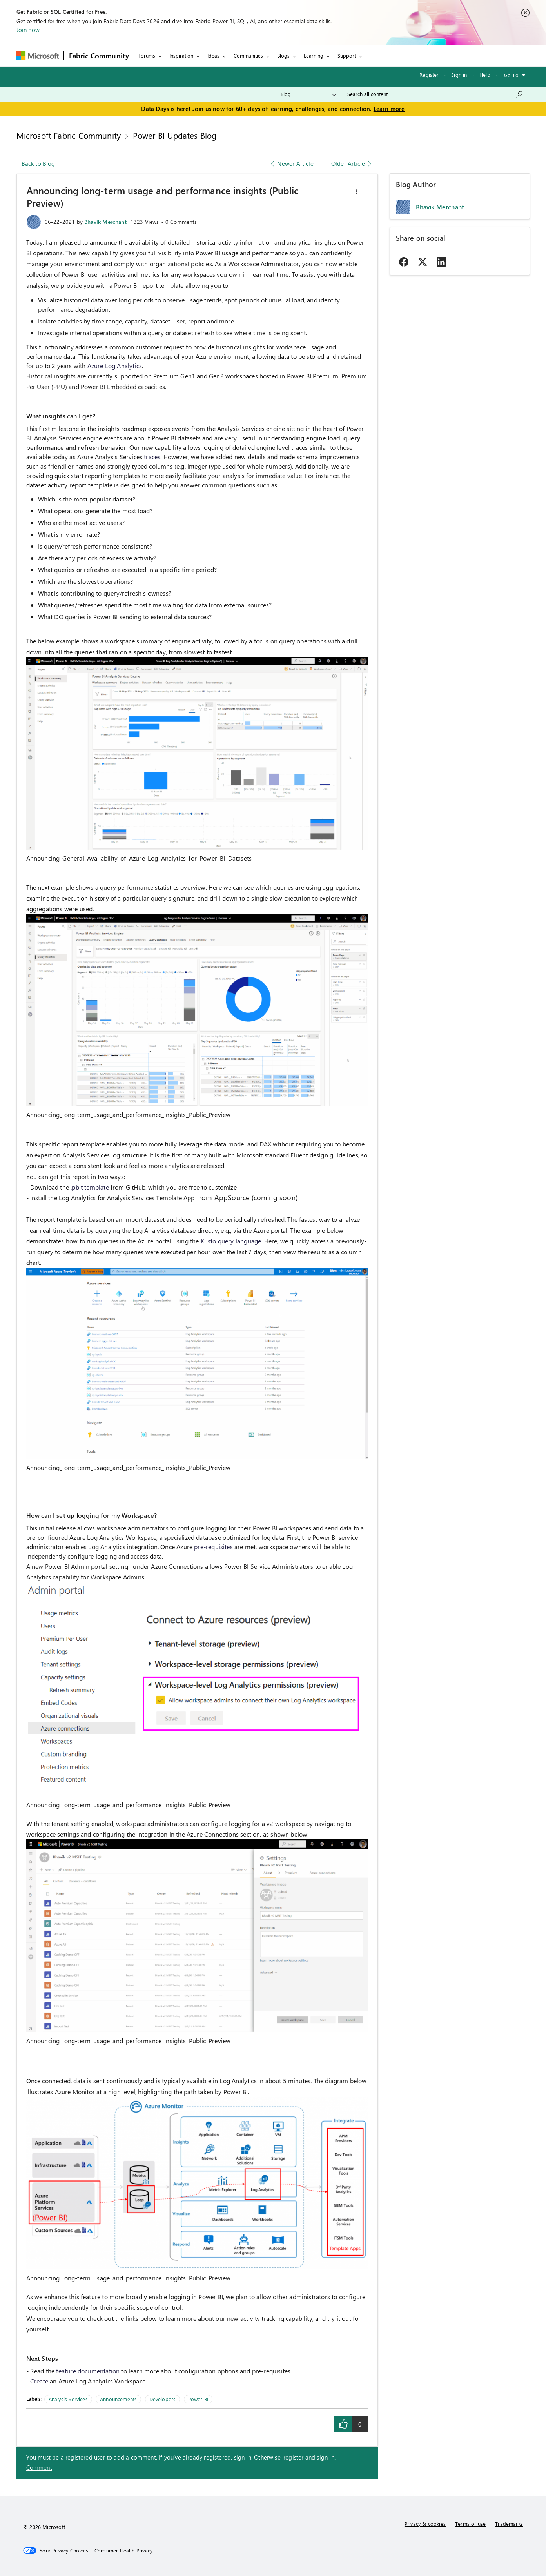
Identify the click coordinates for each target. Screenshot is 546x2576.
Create (39, 2381)
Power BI (198, 2399)
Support (346, 55)
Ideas (213, 55)
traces (152, 456)
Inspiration (181, 55)
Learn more (389, 109)
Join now (28, 30)
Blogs (283, 55)
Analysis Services (68, 2399)
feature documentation (88, 2371)
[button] (356, 191)
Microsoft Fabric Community (68, 135)
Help (484, 74)
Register (429, 74)
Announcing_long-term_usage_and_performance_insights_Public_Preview (128, 1114)
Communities (248, 55)
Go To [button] (511, 75)
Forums (146, 55)
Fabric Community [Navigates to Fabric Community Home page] (99, 55)
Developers (162, 2399)
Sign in (459, 74)
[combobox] (435, 94)
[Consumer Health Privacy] (123, 2550)
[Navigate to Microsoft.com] (37, 55)
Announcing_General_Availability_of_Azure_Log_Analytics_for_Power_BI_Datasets (139, 858)
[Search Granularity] (308, 94)
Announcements (118, 2399)
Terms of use (470, 2523)
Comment (39, 2467)
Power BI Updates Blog (175, 135)
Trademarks (509, 2523)
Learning (313, 55)
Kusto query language (231, 1241)
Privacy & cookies (425, 2523)
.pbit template (90, 1187)
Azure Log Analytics (114, 366)
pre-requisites (213, 1546)
